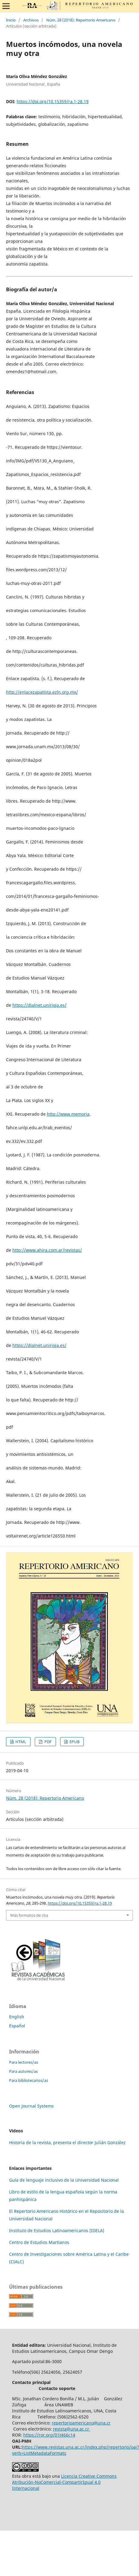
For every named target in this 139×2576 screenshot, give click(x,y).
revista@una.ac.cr (71, 2429)
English (16, 2017)
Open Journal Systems (31, 2106)
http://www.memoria (68, 1114)
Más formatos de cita (29, 1915)
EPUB (74, 1741)
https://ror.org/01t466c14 (49, 2435)
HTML (20, 1741)
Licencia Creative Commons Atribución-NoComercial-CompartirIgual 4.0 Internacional (64, 2482)
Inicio (11, 20)
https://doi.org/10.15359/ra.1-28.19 (53, 101)
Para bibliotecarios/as (28, 2080)
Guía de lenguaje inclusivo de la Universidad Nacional (64, 2180)
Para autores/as (23, 2071)
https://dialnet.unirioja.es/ (39, 1005)
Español (17, 2026)
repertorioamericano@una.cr (81, 2423)
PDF (48, 1741)
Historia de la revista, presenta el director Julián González (67, 2142)
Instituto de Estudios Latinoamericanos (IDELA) (56, 2230)
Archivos (31, 20)
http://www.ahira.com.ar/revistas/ (47, 1250)
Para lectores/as (23, 2062)
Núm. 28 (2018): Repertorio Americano (80, 20)
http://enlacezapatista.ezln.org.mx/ (42, 692)
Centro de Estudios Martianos (39, 2242)
